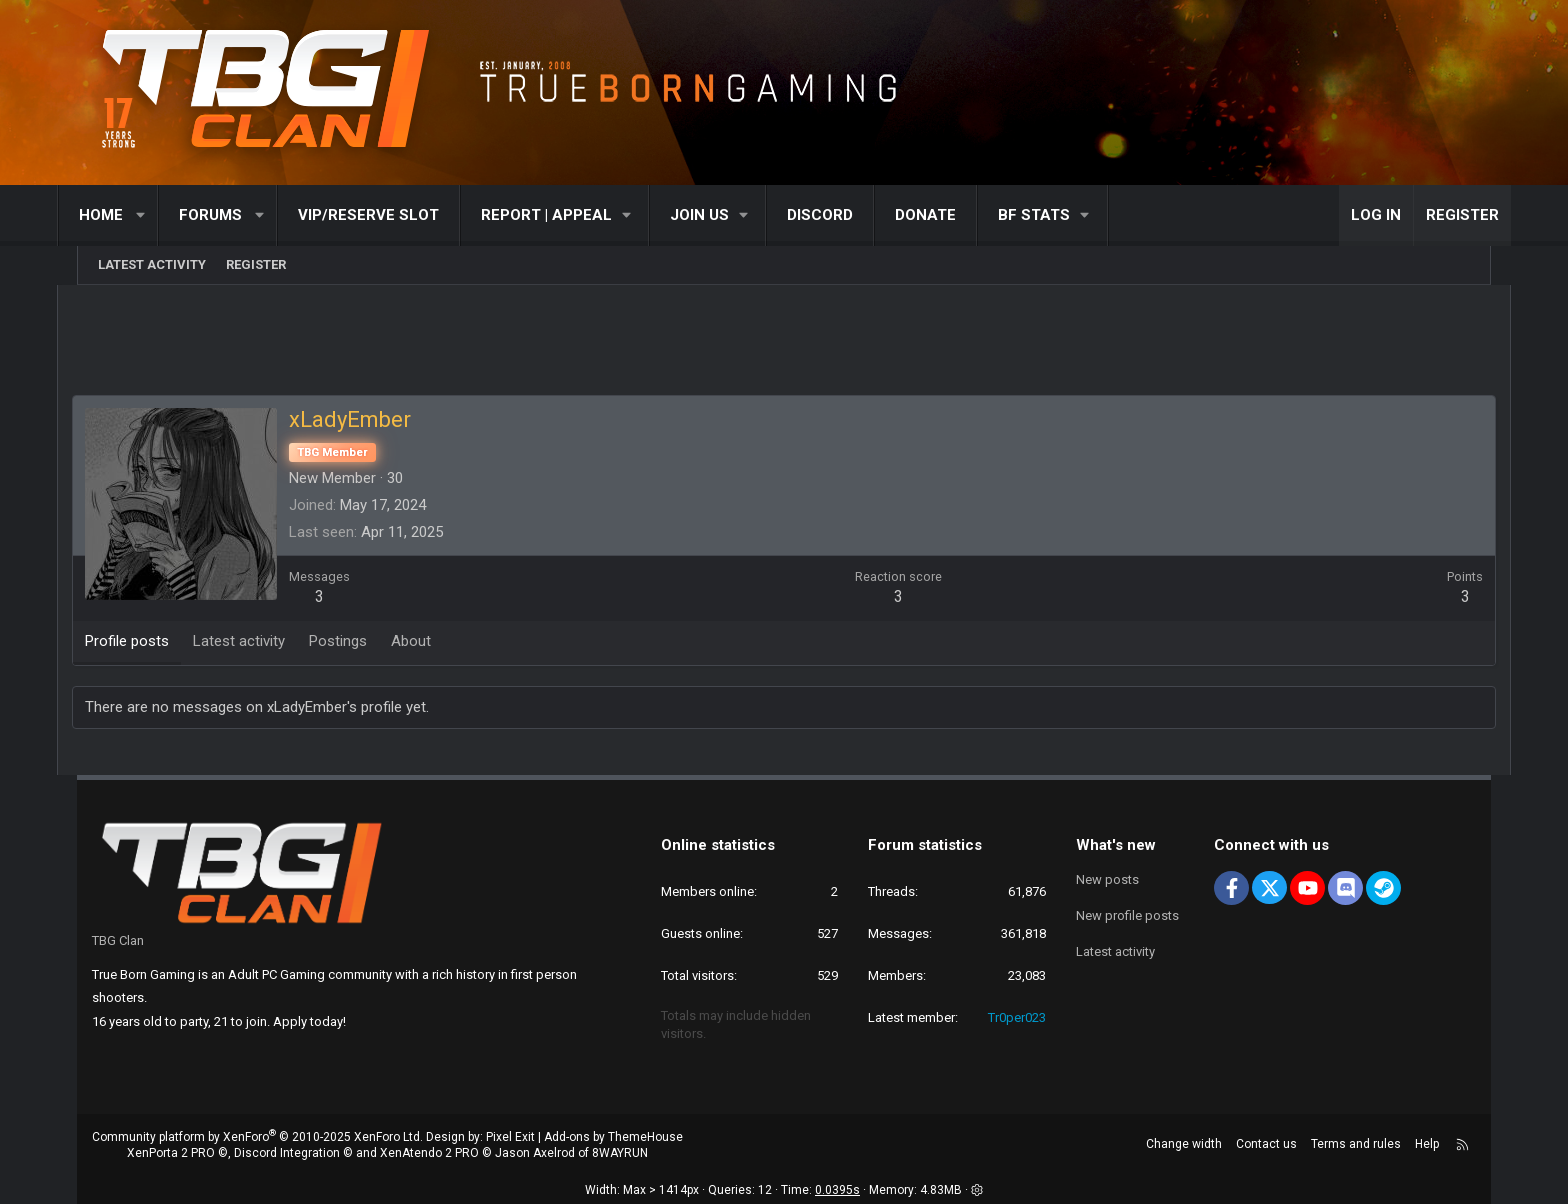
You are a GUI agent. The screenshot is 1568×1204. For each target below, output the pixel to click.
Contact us (1266, 1144)
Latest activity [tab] (260, 642)
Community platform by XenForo (257, 1137)
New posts (1107, 879)
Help (1427, 1144)
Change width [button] (1184, 1144)
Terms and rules (1356, 1144)
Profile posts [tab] (148, 642)
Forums (230, 215)
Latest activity (152, 264)
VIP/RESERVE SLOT (388, 215)
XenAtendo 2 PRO (429, 1154)
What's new (1116, 845)
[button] (161, 215)
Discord (840, 215)
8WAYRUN (620, 1154)
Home (121, 215)
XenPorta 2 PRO (171, 1154)
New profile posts (1127, 915)
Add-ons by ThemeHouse (613, 1137)
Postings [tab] (359, 642)
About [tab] (432, 642)
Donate (945, 215)
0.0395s (837, 1191)
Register (256, 264)
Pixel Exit (510, 1137)
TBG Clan (118, 940)
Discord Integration (287, 1154)
